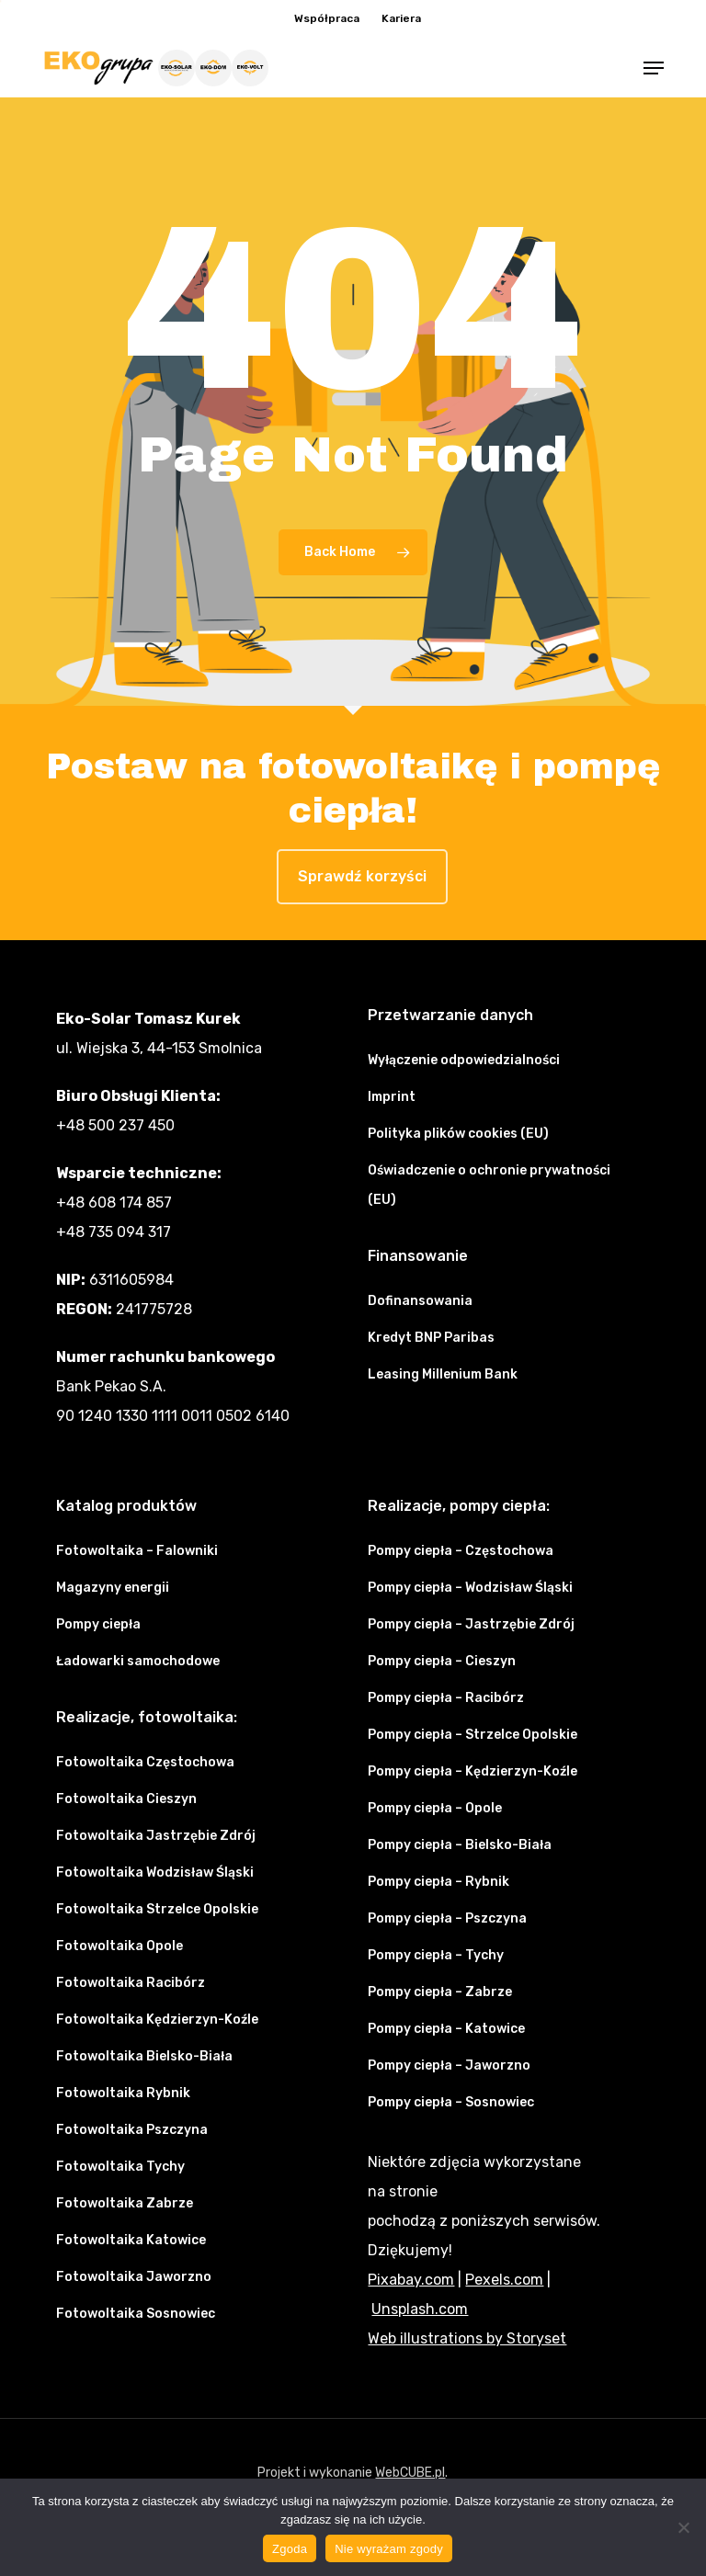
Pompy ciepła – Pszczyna (447, 1918)
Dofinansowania (420, 1301)
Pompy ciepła (98, 1624)
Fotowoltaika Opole (119, 1946)
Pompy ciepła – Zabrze (440, 1992)
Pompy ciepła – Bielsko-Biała (460, 1845)
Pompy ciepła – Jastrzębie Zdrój (471, 1624)
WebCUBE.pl (410, 2472)
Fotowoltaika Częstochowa (145, 1762)
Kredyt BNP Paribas (431, 1337)
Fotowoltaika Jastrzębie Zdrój (156, 1836)
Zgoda (289, 2549)
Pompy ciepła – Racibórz (446, 1698)
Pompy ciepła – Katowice (446, 2029)
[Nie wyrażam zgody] (683, 2527)
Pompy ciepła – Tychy (436, 1955)
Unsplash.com (419, 2309)
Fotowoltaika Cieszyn (126, 1799)
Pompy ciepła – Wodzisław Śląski (470, 1587)
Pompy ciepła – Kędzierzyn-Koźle (472, 1771)
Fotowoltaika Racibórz (130, 1983)
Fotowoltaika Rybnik (123, 2093)
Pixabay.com (411, 2279)
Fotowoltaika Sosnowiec (135, 2313)
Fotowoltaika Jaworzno (133, 2277)
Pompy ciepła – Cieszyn (442, 1661)
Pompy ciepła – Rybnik (438, 1881)
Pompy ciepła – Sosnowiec (451, 2102)
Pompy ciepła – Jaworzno (449, 2065)
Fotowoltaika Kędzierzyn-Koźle (157, 2019)
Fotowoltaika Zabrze (124, 2203)
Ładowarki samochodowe (138, 1661)
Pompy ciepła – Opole (435, 1808)
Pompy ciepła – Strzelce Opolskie (472, 1734)
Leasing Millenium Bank (443, 1374)
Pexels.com (504, 2279)
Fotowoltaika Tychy (120, 2166)
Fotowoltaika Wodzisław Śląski (155, 1872)
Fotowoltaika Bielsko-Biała (144, 2056)
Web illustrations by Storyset (467, 2338)
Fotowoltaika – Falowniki (137, 1551)
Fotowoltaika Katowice (131, 2240)
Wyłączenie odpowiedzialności (464, 1060)
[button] (653, 68)
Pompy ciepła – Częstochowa (460, 1551)
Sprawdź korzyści (362, 876)
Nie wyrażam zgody (389, 2549)
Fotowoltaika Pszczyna (132, 2130)
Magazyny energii (112, 1587)
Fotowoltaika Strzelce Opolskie (157, 1909)
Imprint (392, 1097)
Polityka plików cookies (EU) (458, 1133)
